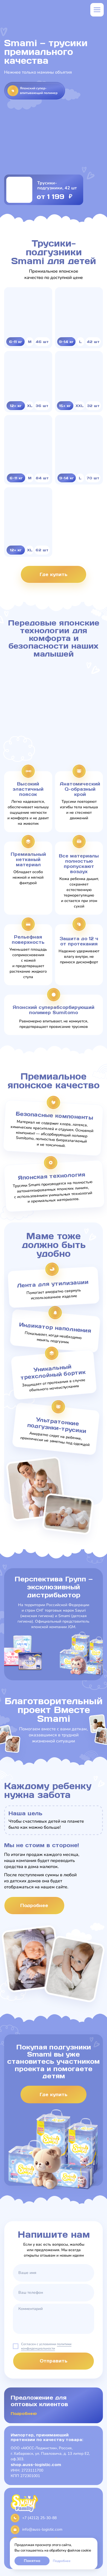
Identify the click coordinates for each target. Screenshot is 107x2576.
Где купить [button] (53, 574)
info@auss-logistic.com (42, 2529)
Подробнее (62, 2561)
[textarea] (53, 2319)
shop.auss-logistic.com (36, 2464)
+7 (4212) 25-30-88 (39, 2517)
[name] (53, 2273)
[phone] (53, 2292)
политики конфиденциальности (46, 2346)
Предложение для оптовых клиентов (39, 2400)
